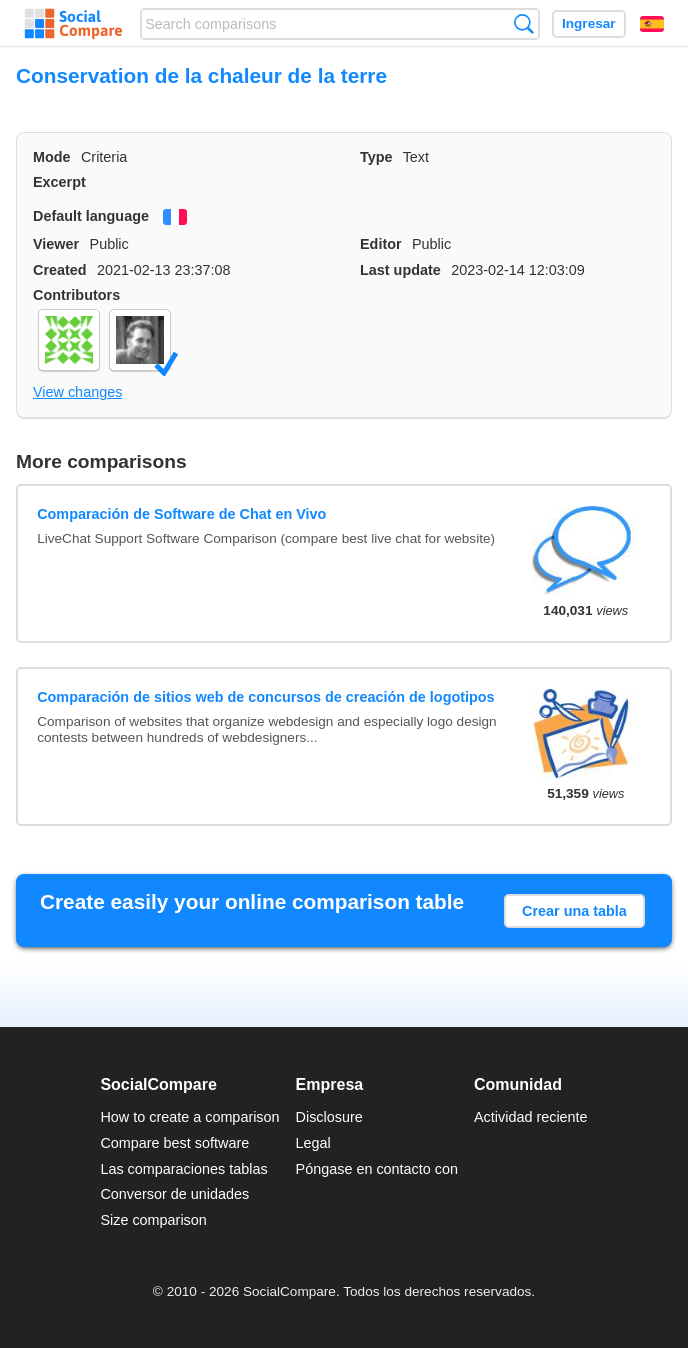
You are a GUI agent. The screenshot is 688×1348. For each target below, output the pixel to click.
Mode (52, 157)
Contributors (76, 295)
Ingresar (589, 23)
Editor (381, 244)
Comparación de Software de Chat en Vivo (181, 514)
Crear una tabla (574, 911)
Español (652, 24)
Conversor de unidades (174, 1194)
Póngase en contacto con (377, 1169)
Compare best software (174, 1143)
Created (60, 270)
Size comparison (153, 1220)
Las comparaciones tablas (183, 1169)
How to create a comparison (189, 1117)
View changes (77, 392)
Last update (400, 270)
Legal (313, 1143)
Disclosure (329, 1117)
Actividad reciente (531, 1117)
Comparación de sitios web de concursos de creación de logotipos (265, 697)
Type (376, 157)
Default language (91, 216)
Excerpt (59, 182)
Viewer (56, 244)
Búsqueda (523, 23)
